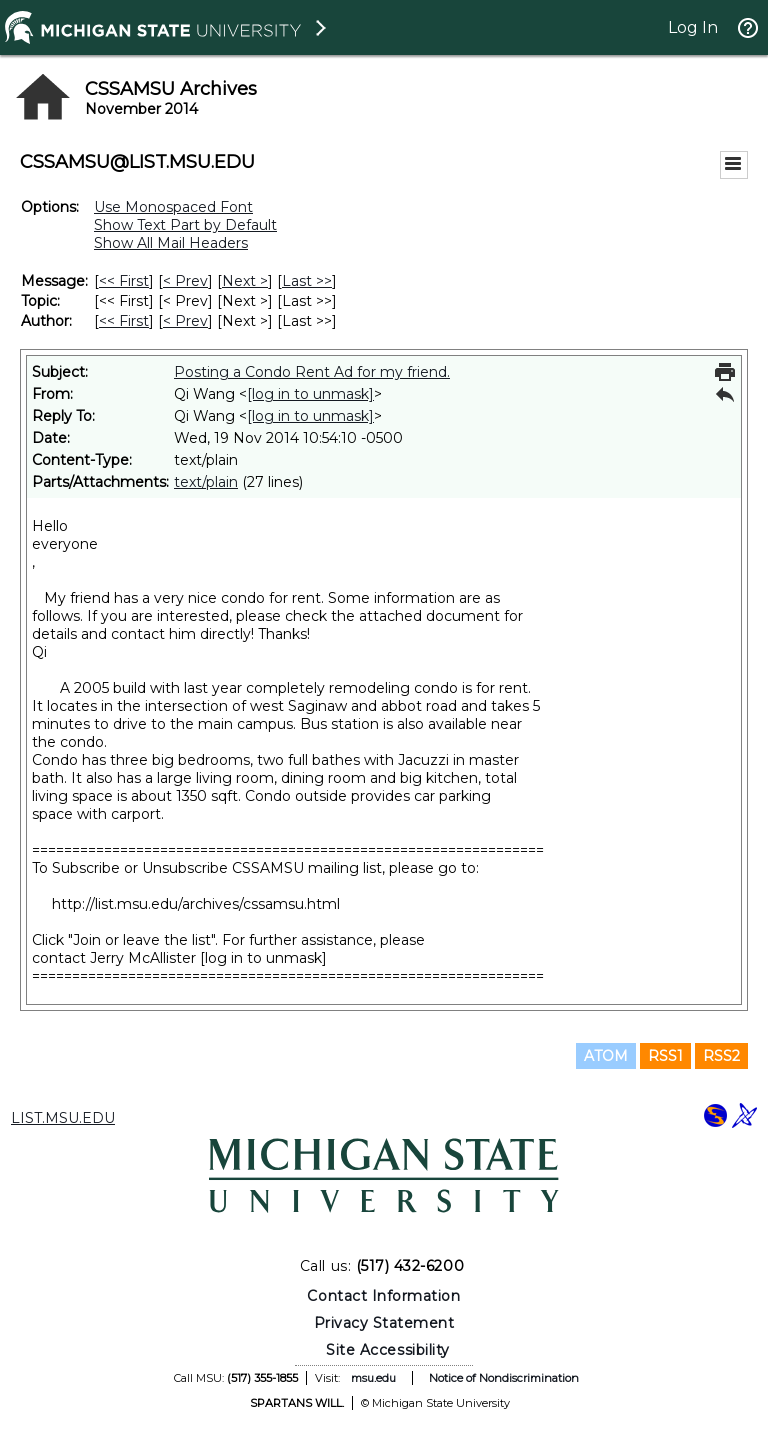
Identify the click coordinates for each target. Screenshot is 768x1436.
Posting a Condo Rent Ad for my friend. (312, 372)
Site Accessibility (388, 1350)
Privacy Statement (384, 1323)
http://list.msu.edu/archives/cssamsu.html (196, 904)
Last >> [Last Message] (307, 281)
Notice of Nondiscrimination (504, 1378)
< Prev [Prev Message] (185, 281)
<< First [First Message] (124, 281)
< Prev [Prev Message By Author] (185, 321)
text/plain (206, 482)
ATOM (606, 1056)
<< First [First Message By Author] (124, 321)
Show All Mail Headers (171, 243)
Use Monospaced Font (173, 207)
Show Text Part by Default (185, 225)
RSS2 (721, 1056)
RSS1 (665, 1056)
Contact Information (383, 1296)
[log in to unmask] (310, 394)
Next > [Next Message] (245, 281)
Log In (693, 27)
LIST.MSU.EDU (63, 1118)
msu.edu (373, 1378)
